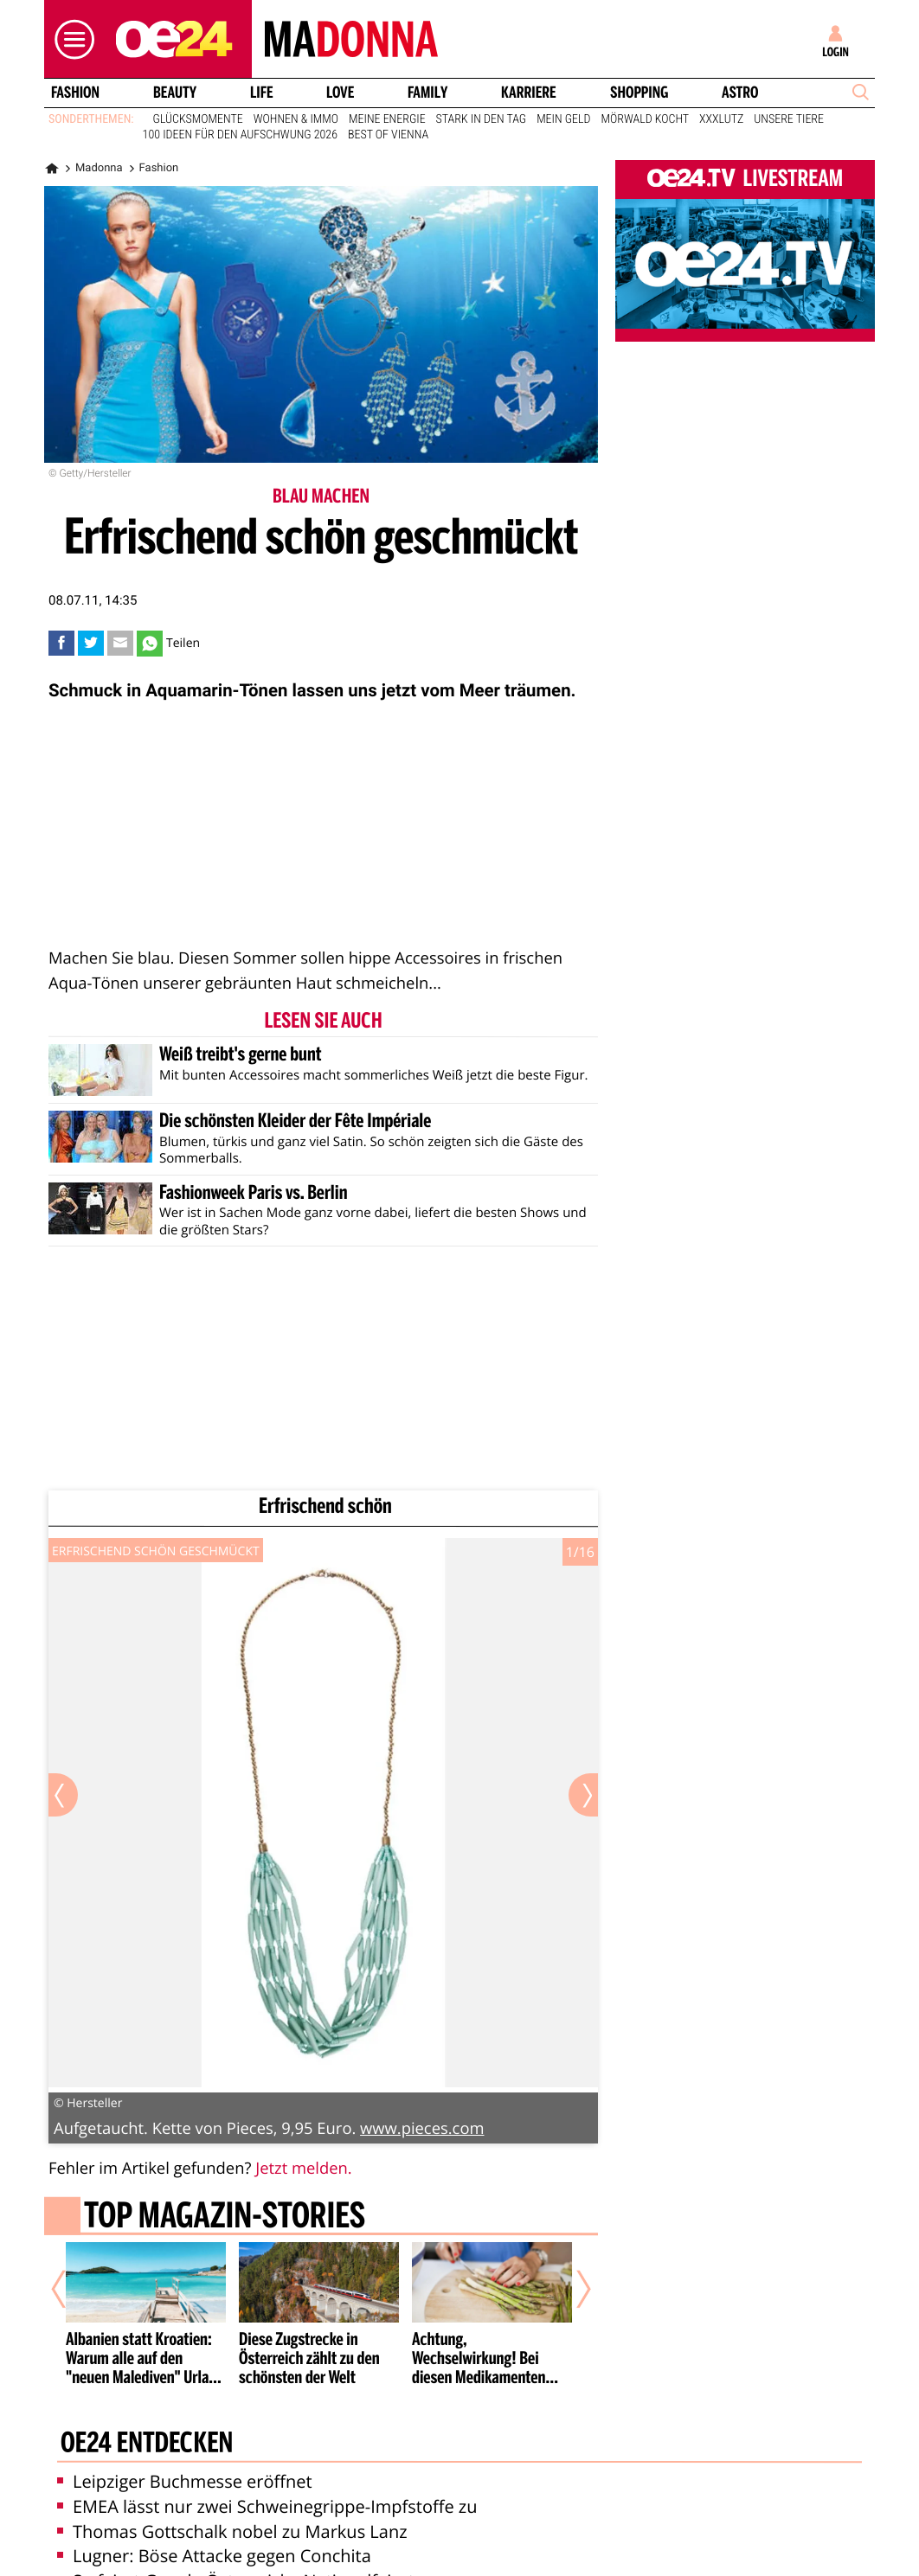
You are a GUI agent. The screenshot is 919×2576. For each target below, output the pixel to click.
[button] (70, 39)
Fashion (75, 92)
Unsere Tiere (789, 119)
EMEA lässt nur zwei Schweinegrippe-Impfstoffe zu (267, 2506)
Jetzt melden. (303, 2168)
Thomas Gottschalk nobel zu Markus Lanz (232, 2531)
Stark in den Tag (481, 119)
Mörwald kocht (645, 119)
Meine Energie (387, 119)
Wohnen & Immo (296, 119)
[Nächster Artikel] (572, 2289)
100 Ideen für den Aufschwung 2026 (240, 135)
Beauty (174, 92)
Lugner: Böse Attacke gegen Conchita (214, 2555)
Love (340, 92)
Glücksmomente (198, 119)
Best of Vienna (388, 135)
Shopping (639, 92)
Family (427, 92)
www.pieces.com (422, 2128)
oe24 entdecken (147, 2443)
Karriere (528, 92)
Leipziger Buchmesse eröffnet (184, 2481)
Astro (740, 92)
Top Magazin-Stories (224, 2218)
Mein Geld (563, 119)
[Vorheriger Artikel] (71, 2289)
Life (261, 92)
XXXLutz (721, 119)
